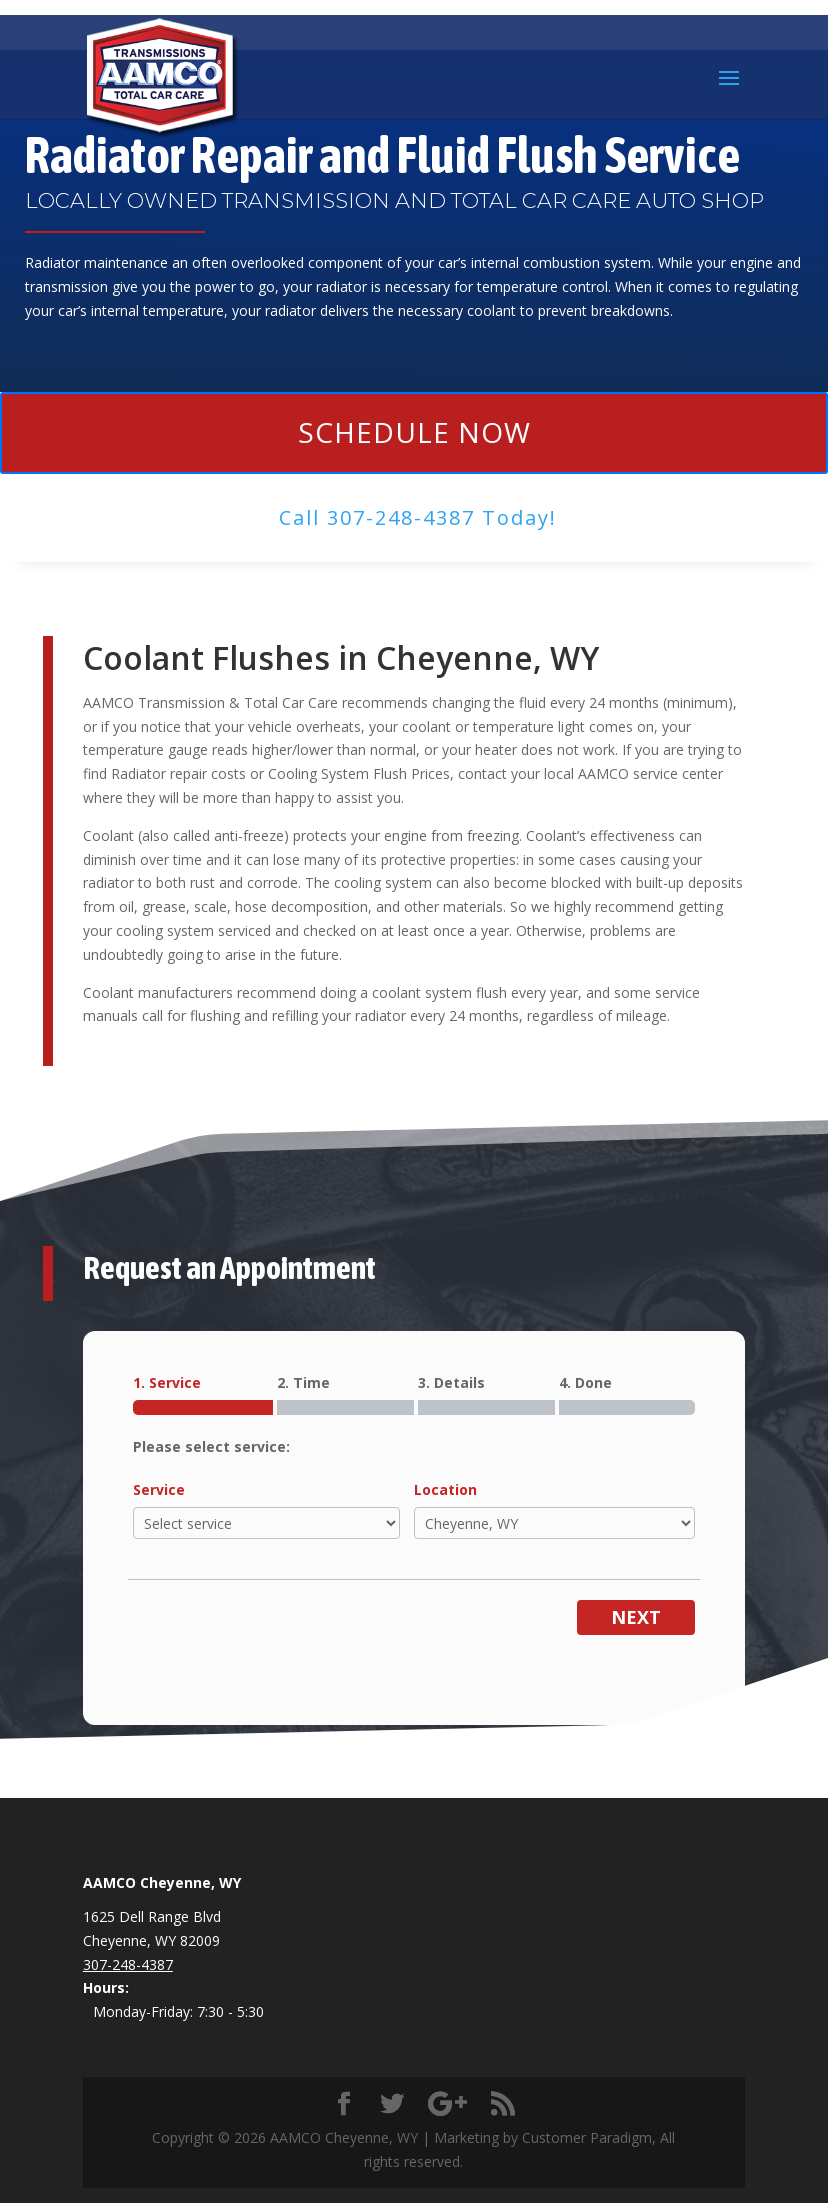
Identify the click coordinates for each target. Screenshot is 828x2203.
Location (445, 1489)
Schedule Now (414, 432)
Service (159, 1489)
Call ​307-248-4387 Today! (418, 517)
